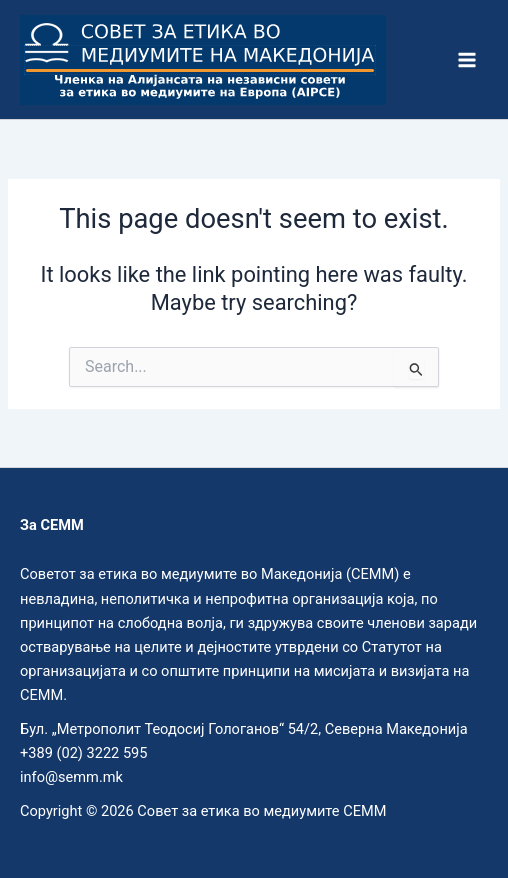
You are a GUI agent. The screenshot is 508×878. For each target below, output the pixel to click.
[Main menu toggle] (467, 60)
